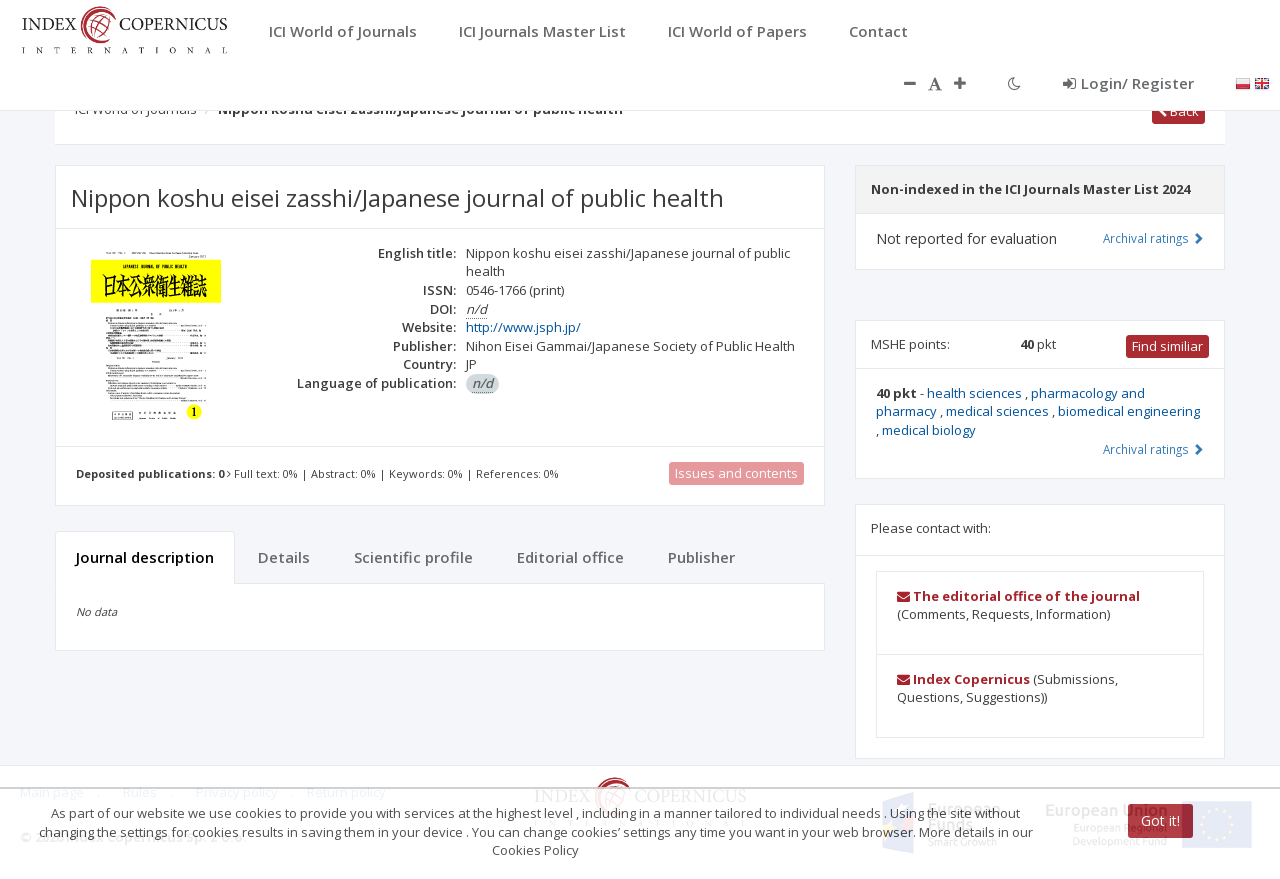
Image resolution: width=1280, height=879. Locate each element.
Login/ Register (1128, 83)
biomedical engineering (1129, 411)
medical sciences (999, 411)
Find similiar (1167, 346)
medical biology (929, 430)
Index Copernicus (963, 679)
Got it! (1160, 820)
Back (1178, 111)
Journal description (145, 557)
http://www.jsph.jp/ (523, 327)
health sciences (976, 393)
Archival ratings (1153, 238)
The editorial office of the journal (1018, 596)
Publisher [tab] (701, 557)
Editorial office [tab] (570, 557)
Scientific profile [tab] (413, 557)
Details (284, 557)
